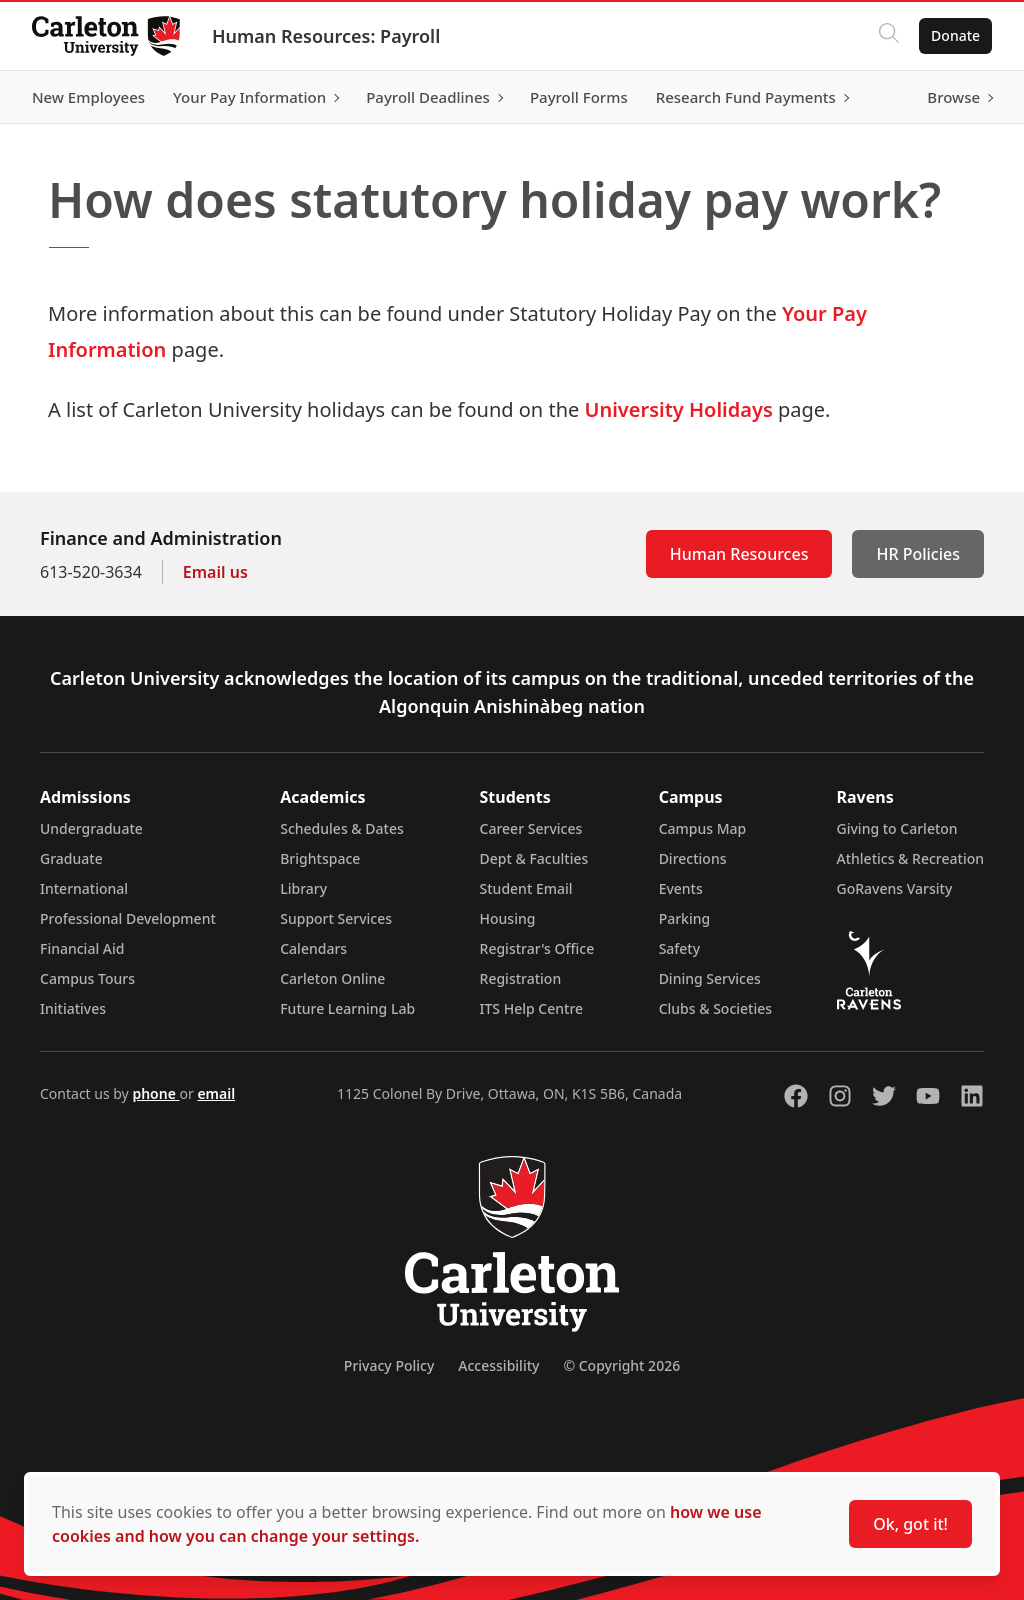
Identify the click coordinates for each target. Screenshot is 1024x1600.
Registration (521, 978)
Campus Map (703, 828)
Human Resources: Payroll (326, 36)
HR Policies (918, 554)
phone (155, 1093)
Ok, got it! (910, 1524)
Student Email (526, 888)
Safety (680, 948)
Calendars (313, 948)
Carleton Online (332, 978)
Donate (955, 35)
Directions (693, 858)
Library (303, 888)
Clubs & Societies (715, 1008)
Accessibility (498, 1365)
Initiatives (73, 1008)
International (84, 888)
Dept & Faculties (534, 858)
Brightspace (320, 858)
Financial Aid (82, 948)
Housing (508, 918)
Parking (685, 918)
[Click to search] (889, 36)
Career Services (531, 828)
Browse (953, 97)
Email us (215, 572)
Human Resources (739, 554)
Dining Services (710, 978)
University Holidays (678, 409)
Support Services (336, 918)
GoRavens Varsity (895, 888)
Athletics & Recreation (910, 858)
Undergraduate (91, 828)
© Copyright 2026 (621, 1365)
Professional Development (128, 918)
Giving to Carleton (897, 828)
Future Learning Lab (347, 1008)
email (216, 1093)
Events (681, 888)
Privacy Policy (389, 1365)
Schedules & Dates (342, 828)
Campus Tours (87, 978)
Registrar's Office (537, 948)
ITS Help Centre (532, 1008)
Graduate (71, 858)
